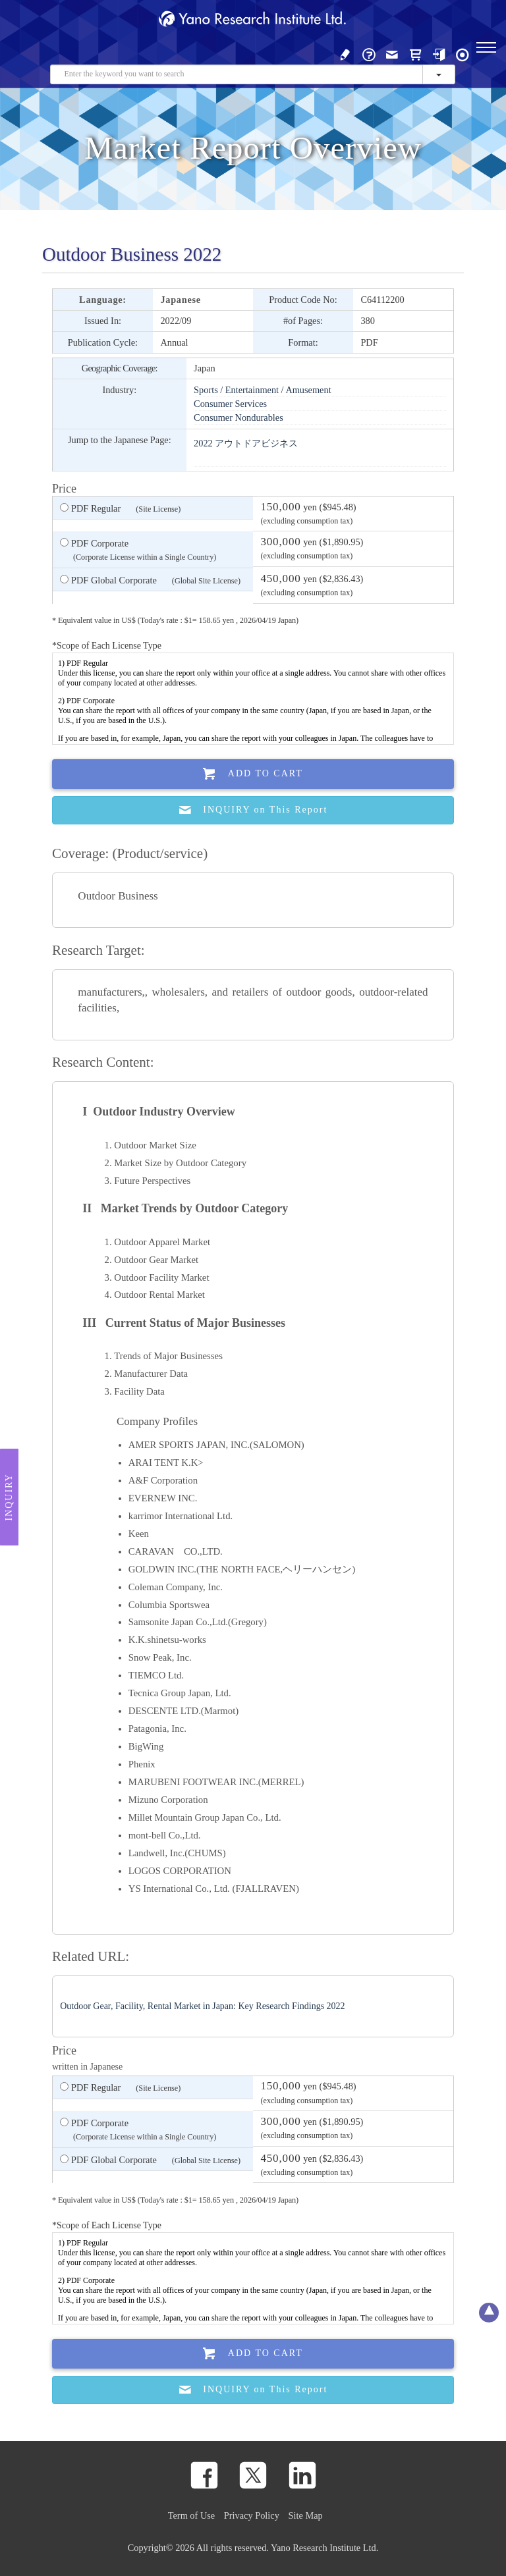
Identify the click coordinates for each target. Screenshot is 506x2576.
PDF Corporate (138, 551)
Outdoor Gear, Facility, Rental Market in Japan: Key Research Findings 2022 (202, 2006)
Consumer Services (230, 403)
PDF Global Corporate (150, 580)
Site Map (306, 2515)
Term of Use (191, 2515)
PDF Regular (120, 509)
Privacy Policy (251, 2515)
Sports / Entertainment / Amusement (262, 390)
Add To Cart (253, 774)
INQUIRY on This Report (253, 810)
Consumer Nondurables (238, 417)
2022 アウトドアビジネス (246, 443)
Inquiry (9, 1496)
